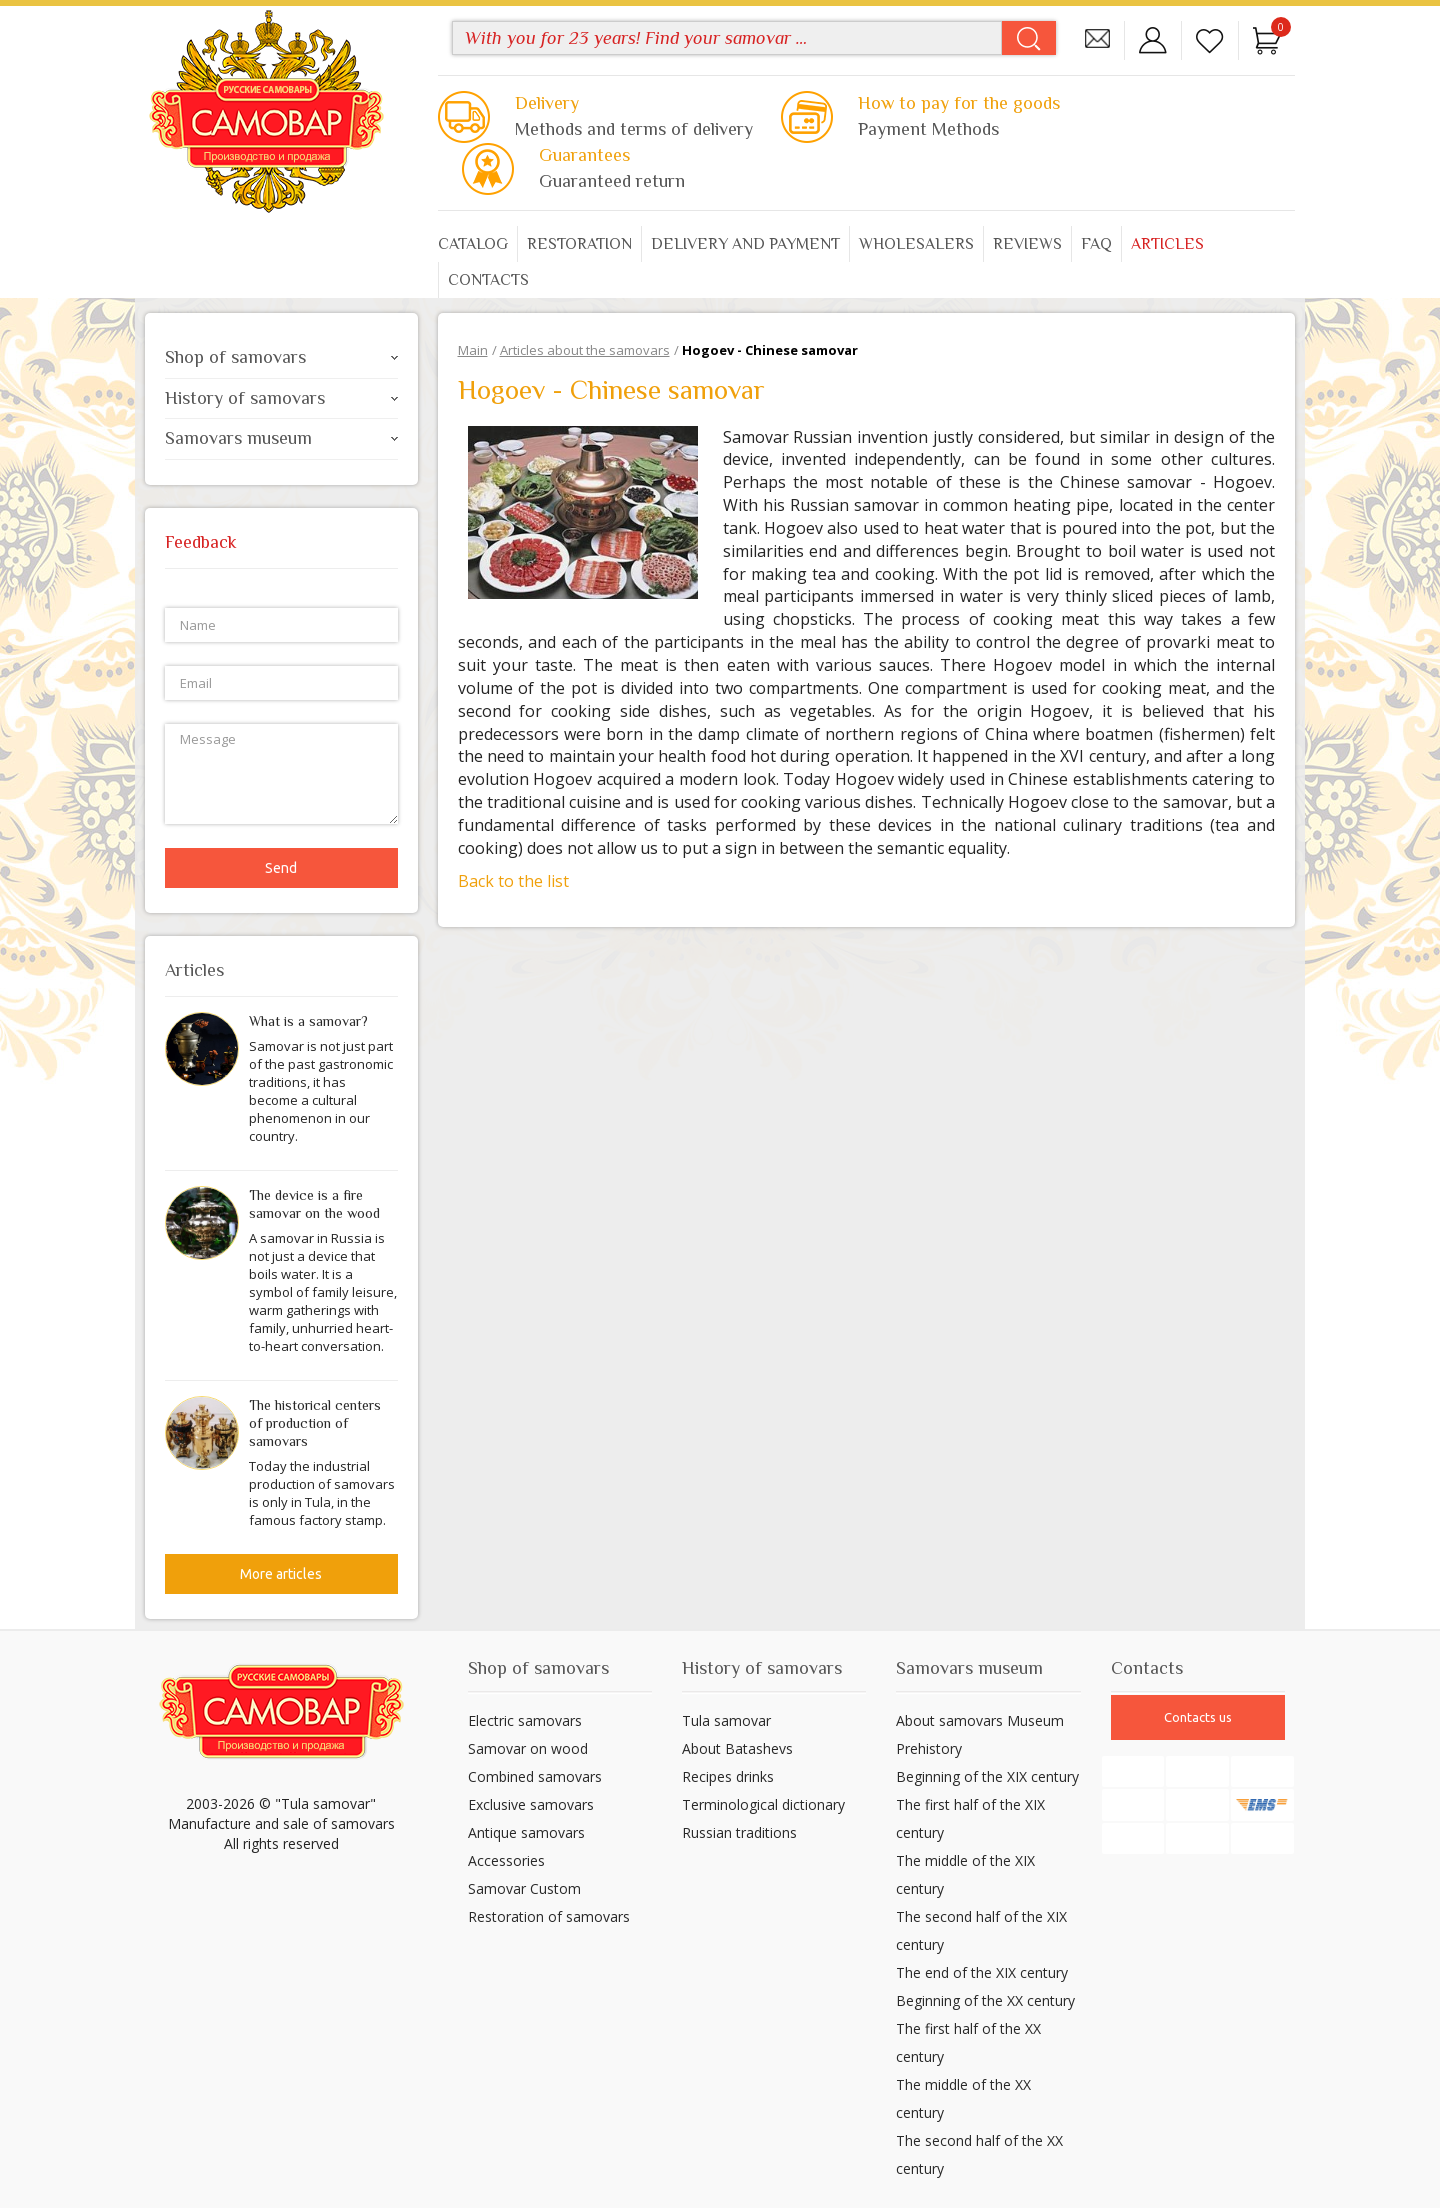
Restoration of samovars (549, 1916)
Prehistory (929, 1748)
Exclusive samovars (531, 1804)
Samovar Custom (524, 1888)
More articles (281, 1574)
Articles (1167, 244)
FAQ (1096, 244)
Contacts (488, 280)
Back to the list (513, 881)
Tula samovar (726, 1720)
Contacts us (1198, 1717)
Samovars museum (281, 438)
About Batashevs (737, 1748)
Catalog (473, 244)
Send (281, 868)
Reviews (1027, 244)
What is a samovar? (308, 1021)
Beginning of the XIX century (987, 1776)
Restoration (579, 244)
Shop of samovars (281, 357)
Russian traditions (739, 1832)
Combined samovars (535, 1776)
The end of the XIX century (982, 1972)
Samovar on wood (528, 1748)
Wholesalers (916, 244)
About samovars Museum (980, 1720)
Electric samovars (525, 1720)
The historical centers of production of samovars (315, 1423)
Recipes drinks (728, 1776)
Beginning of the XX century (985, 2000)
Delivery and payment (745, 244)
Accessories (506, 1860)
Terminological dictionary (763, 1804)
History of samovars (281, 398)
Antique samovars (526, 1832)
